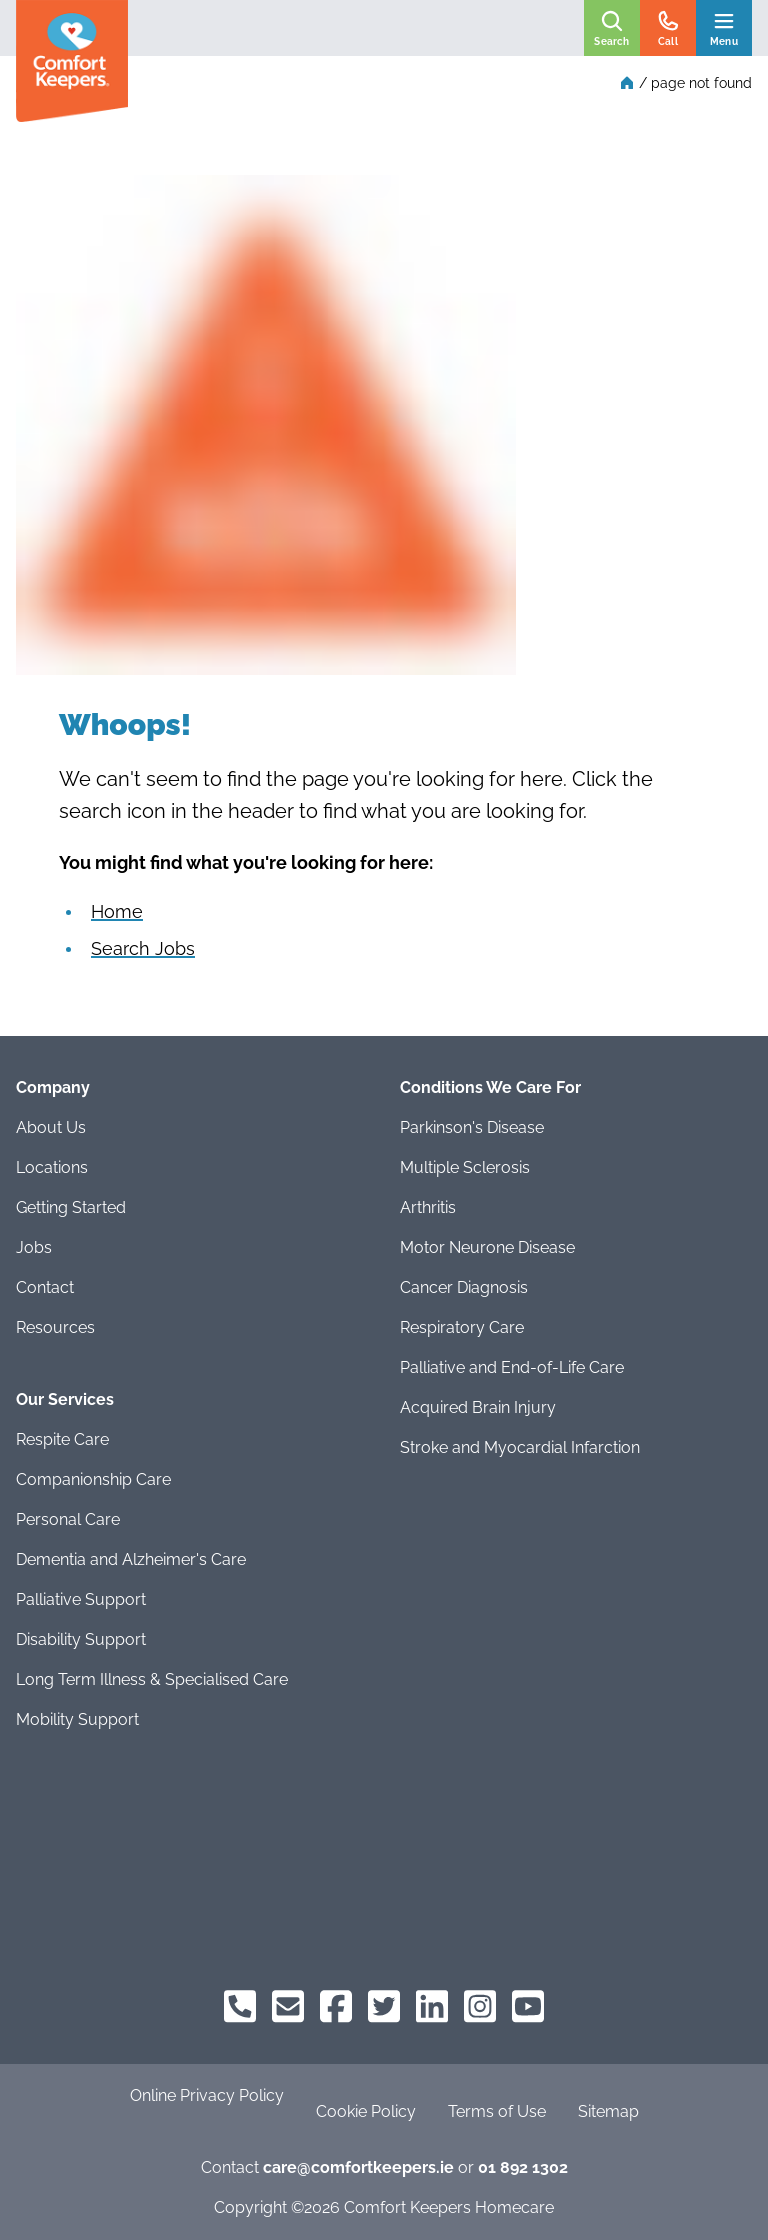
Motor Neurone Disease (487, 1247)
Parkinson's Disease (472, 1127)
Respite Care (62, 1439)
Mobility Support (77, 1719)
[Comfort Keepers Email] (288, 2006)
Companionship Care (93, 1479)
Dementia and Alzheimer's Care (131, 1559)
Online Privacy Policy (207, 2095)
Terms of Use (497, 2111)
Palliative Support (81, 1599)
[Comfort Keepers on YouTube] (528, 2006)
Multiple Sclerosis (465, 1167)
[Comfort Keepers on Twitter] (384, 2006)
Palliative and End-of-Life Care (512, 1367)
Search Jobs (143, 948)
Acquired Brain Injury (478, 1407)
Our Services (65, 1399)
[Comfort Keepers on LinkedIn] (432, 2006)
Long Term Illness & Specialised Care (152, 1679)
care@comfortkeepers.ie (358, 2167)
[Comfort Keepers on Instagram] (480, 2006)
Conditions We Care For (490, 1087)
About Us (51, 1127)
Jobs (34, 1247)
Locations (52, 1167)
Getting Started (71, 1207)
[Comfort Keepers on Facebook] (336, 2006)
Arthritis (428, 1207)
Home (117, 911)
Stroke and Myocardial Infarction (520, 1447)
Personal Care (68, 1519)
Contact (45, 1287)
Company (53, 1087)
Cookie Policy (366, 2111)
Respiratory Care (462, 1327)
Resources (55, 1327)
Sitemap (608, 2111)
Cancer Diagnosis (464, 1287)
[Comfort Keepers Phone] (240, 2006)
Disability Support (81, 1639)
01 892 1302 (523, 2167)
